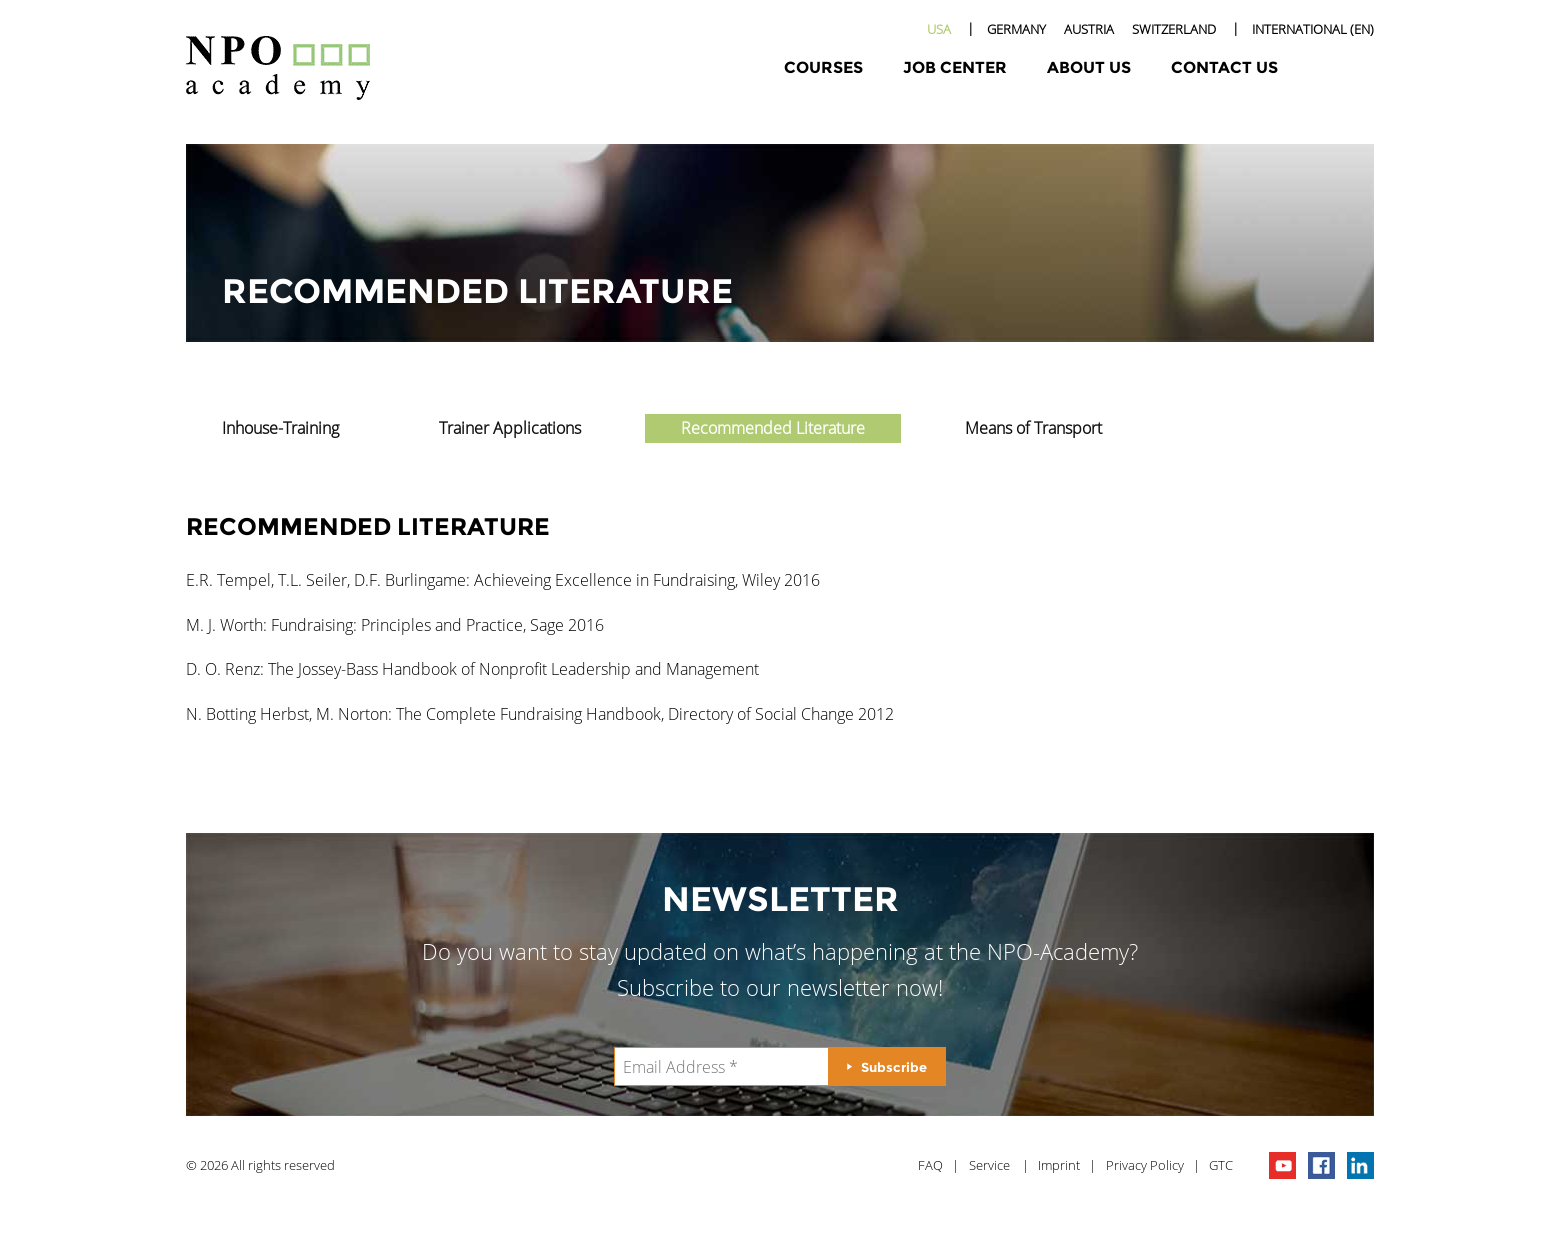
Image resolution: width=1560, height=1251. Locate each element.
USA (939, 29)
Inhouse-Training (280, 428)
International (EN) (1313, 29)
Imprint (1059, 1165)
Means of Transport (1033, 428)
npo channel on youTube (1282, 1165)
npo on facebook (1321, 1165)
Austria (1089, 29)
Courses (823, 67)
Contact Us (1224, 67)
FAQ (930, 1165)
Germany (1016, 29)
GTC (1221, 1165)
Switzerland (1174, 29)
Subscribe (894, 1067)
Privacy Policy (1145, 1165)
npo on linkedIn (1360, 1165)
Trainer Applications (510, 428)
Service (989, 1165)
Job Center (955, 67)
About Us (1089, 67)
